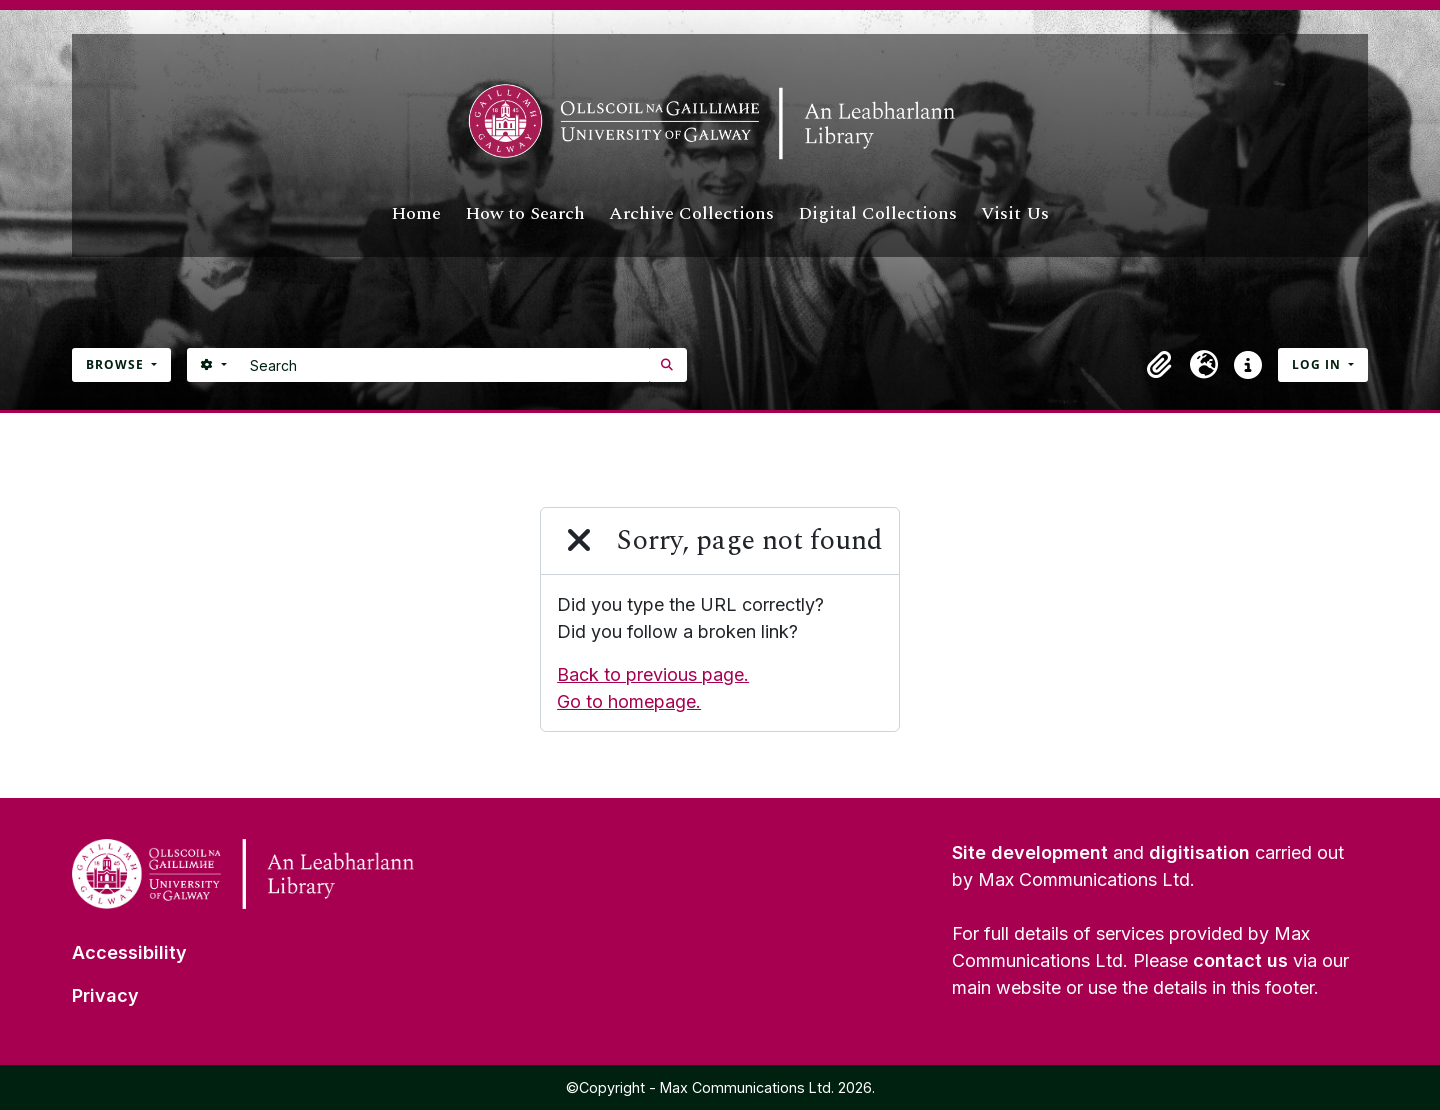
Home (416, 213)
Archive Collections (691, 213)
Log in (1318, 364)
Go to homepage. (629, 701)
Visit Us (1015, 213)
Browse (117, 364)
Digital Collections (877, 213)
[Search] (444, 365)
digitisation (1199, 852)
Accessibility (129, 952)
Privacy (105, 995)
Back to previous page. (653, 674)
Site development (1030, 852)
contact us (1240, 960)
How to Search (525, 213)
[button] (1160, 365)
